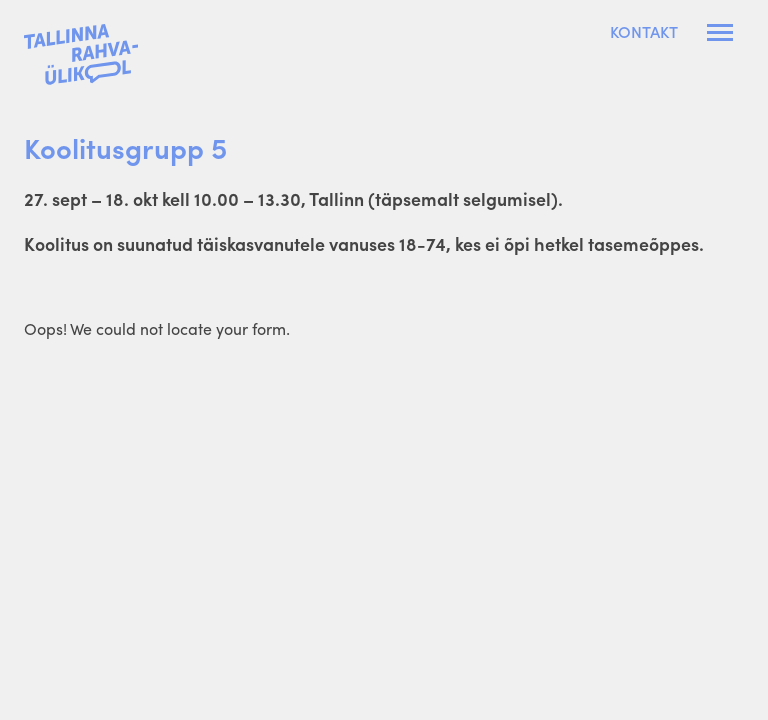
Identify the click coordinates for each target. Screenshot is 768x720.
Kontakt (644, 32)
